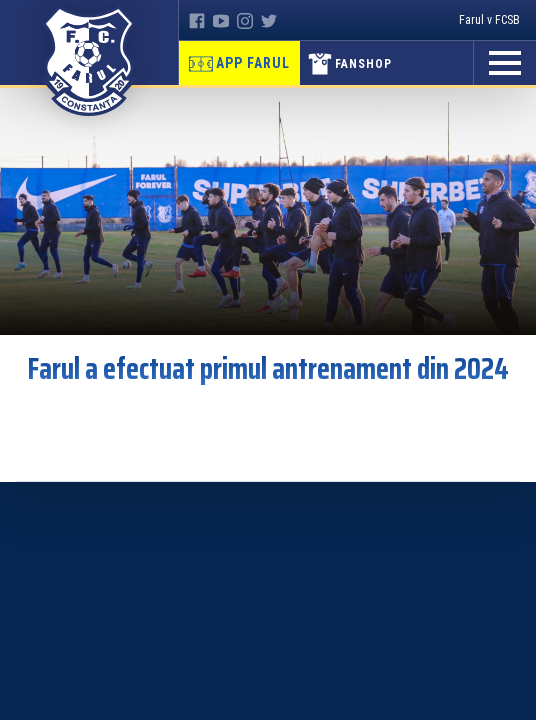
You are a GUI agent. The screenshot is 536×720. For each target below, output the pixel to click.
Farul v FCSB (489, 20)
